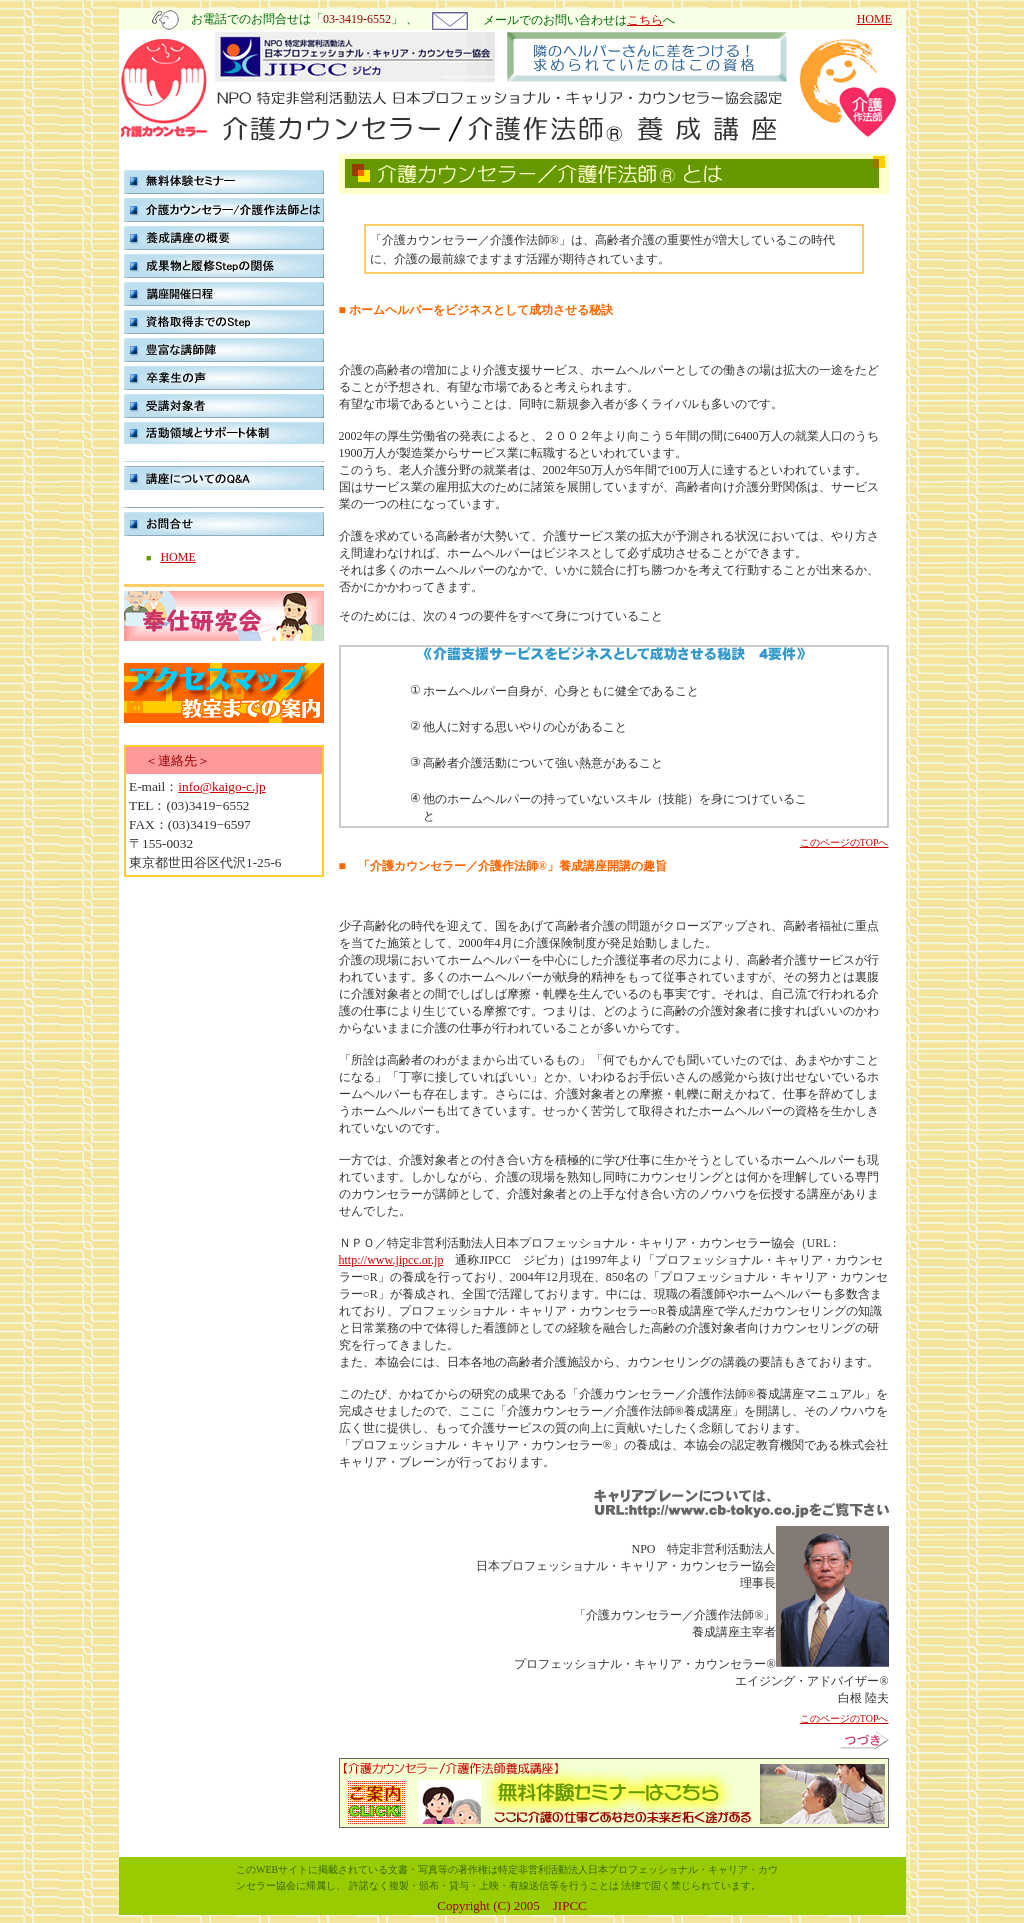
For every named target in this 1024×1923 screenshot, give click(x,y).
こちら (645, 20)
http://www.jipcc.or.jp (391, 1260)
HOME (874, 19)
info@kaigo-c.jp (221, 786)
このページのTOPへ (844, 842)
